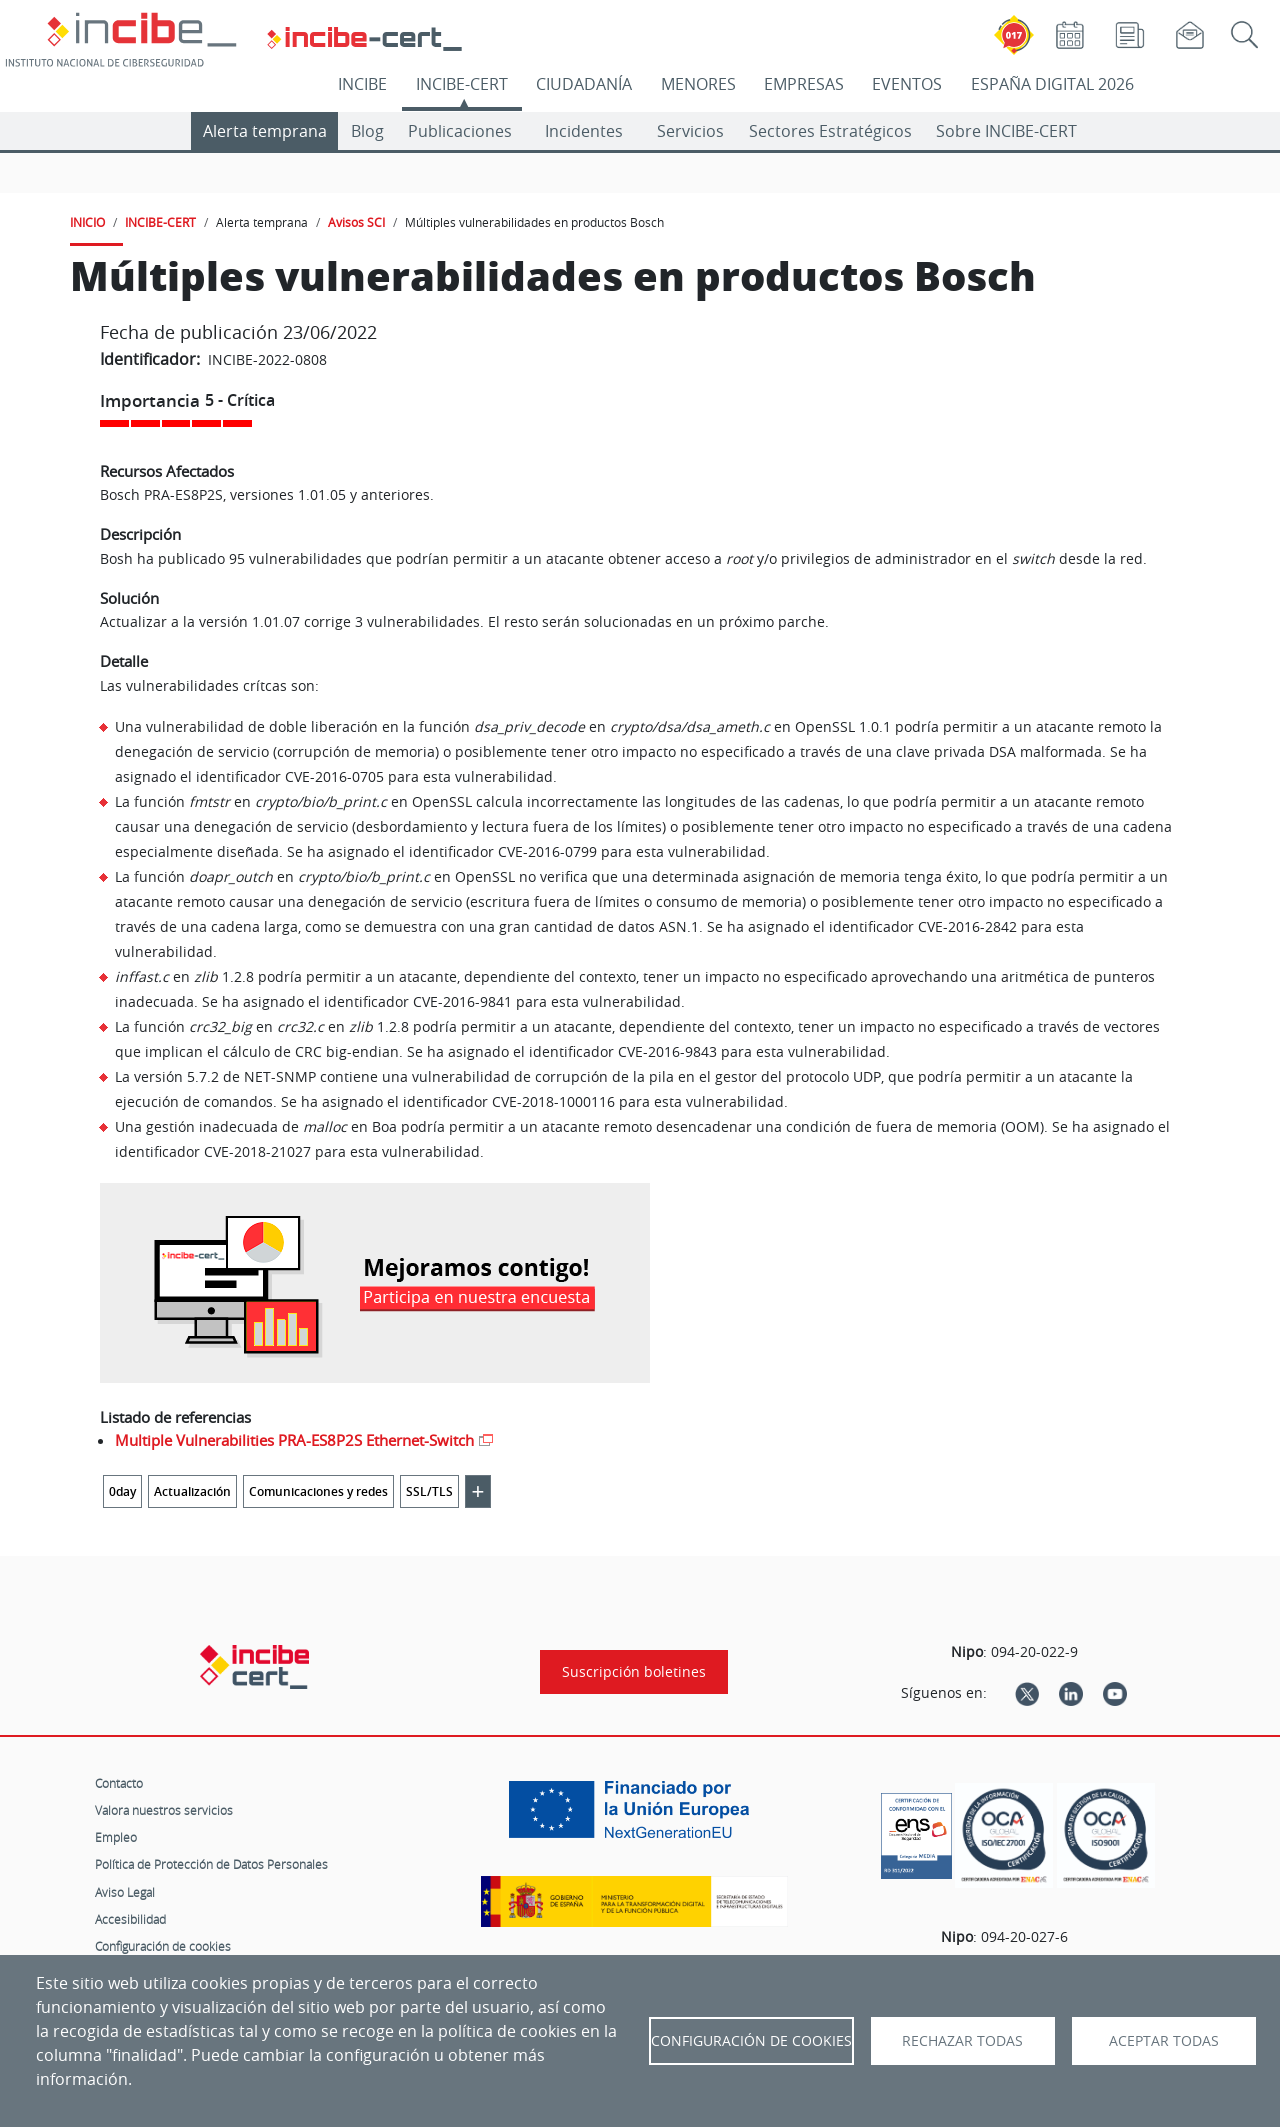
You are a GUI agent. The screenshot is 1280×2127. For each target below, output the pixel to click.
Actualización (192, 1491)
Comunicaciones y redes (318, 1491)
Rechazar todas (962, 2041)
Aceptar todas (1164, 2041)
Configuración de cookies (163, 1946)
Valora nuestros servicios (164, 1810)
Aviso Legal (125, 1892)
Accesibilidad (130, 1919)
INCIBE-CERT (462, 84)
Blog (367, 131)
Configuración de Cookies (751, 2041)
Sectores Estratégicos (830, 131)
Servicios (690, 131)
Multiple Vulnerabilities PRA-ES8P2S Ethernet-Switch (294, 1440)
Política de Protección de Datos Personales (211, 1864)
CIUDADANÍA (584, 84)
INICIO (87, 222)
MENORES (698, 84)
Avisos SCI (356, 222)
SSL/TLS (429, 1491)
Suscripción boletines (634, 1672)
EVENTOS (907, 84)
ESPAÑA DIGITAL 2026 (1052, 84)
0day (122, 1491)
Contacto (119, 1783)
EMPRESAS (804, 84)
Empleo (116, 1837)
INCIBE (362, 84)
